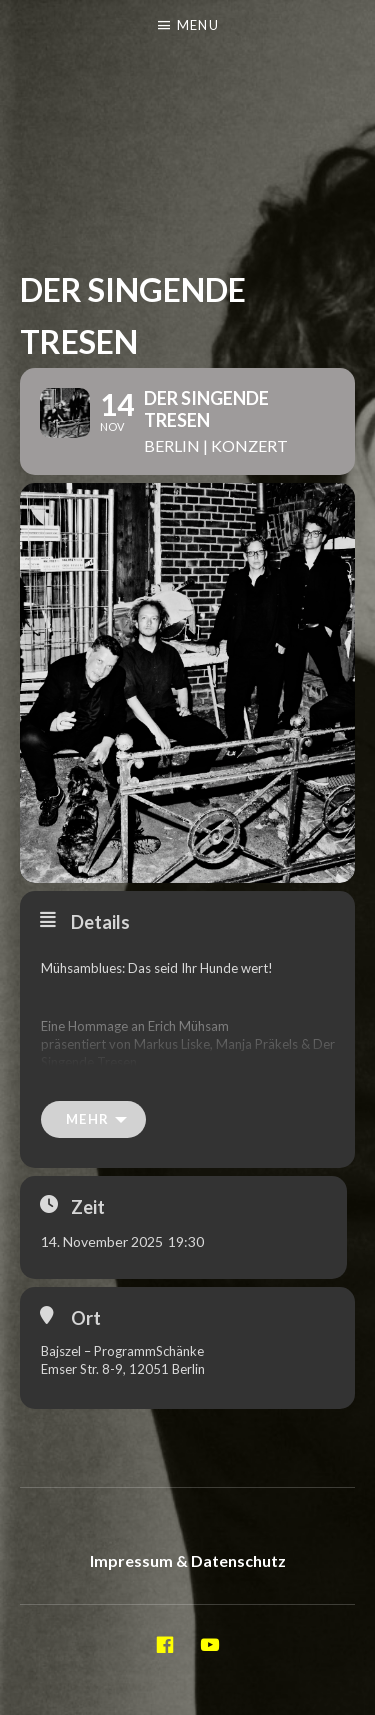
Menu (198, 25)
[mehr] (93, 1119)
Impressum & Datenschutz (188, 1560)
